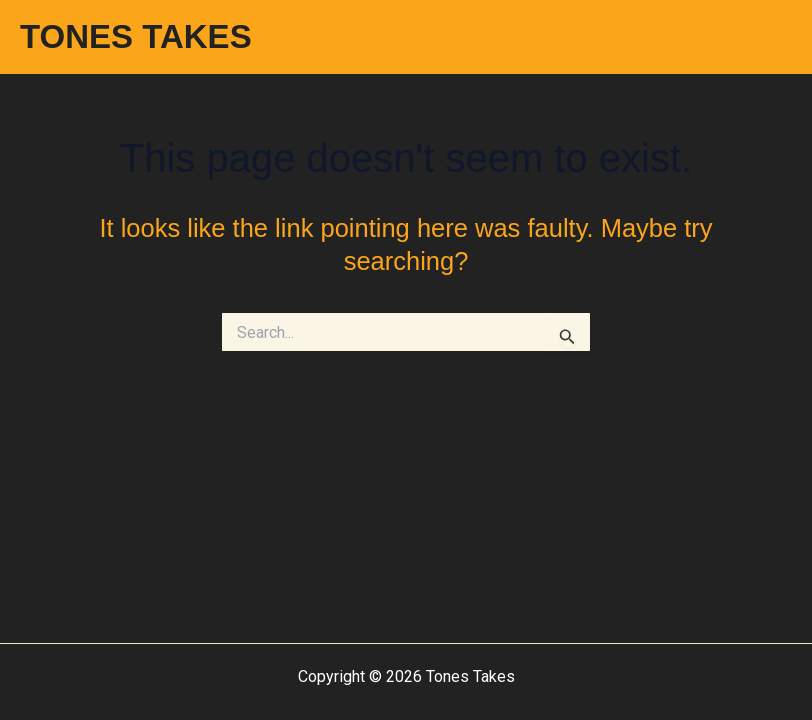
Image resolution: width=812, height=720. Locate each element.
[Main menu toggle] (770, 37)
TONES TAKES (136, 36)
